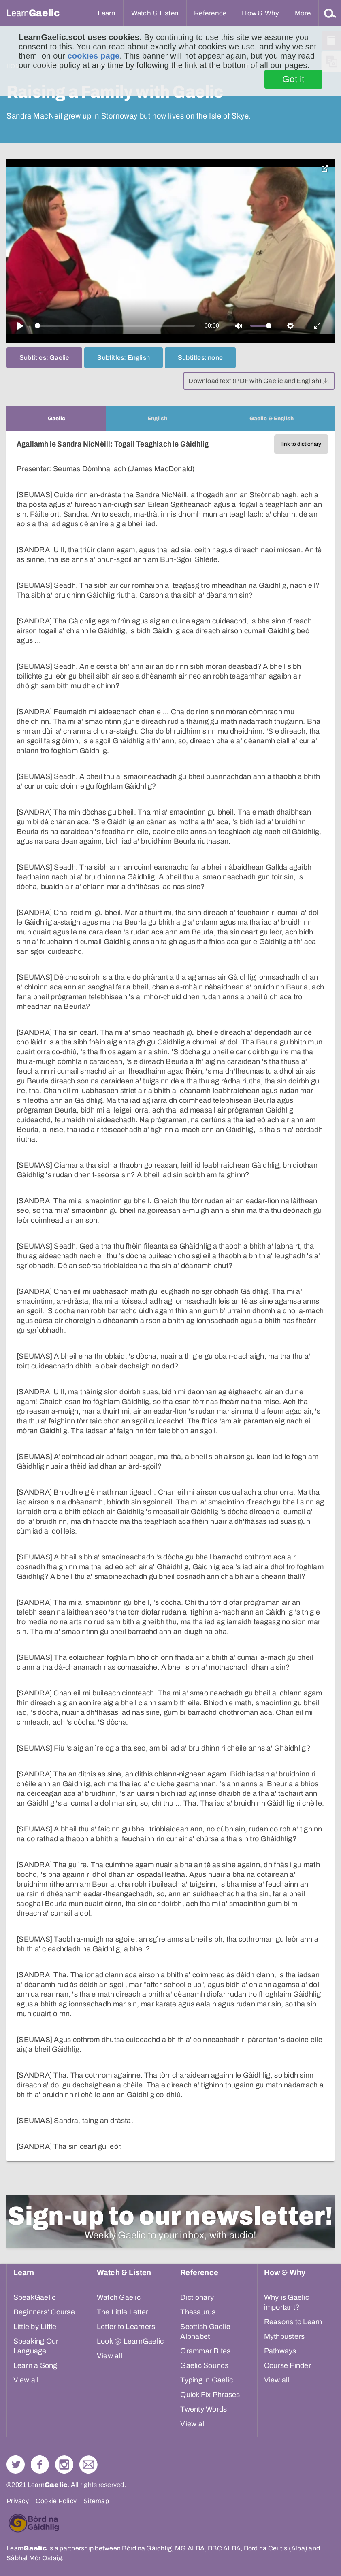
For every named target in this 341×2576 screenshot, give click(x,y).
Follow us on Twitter (15, 2464)
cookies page (93, 55)
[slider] (115, 326)
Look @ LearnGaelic (130, 2341)
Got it (293, 79)
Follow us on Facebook (40, 2464)
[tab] (56, 418)
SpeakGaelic (34, 2297)
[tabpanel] (170, 1296)
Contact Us (88, 2464)
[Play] (20, 326)
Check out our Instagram (64, 2464)
